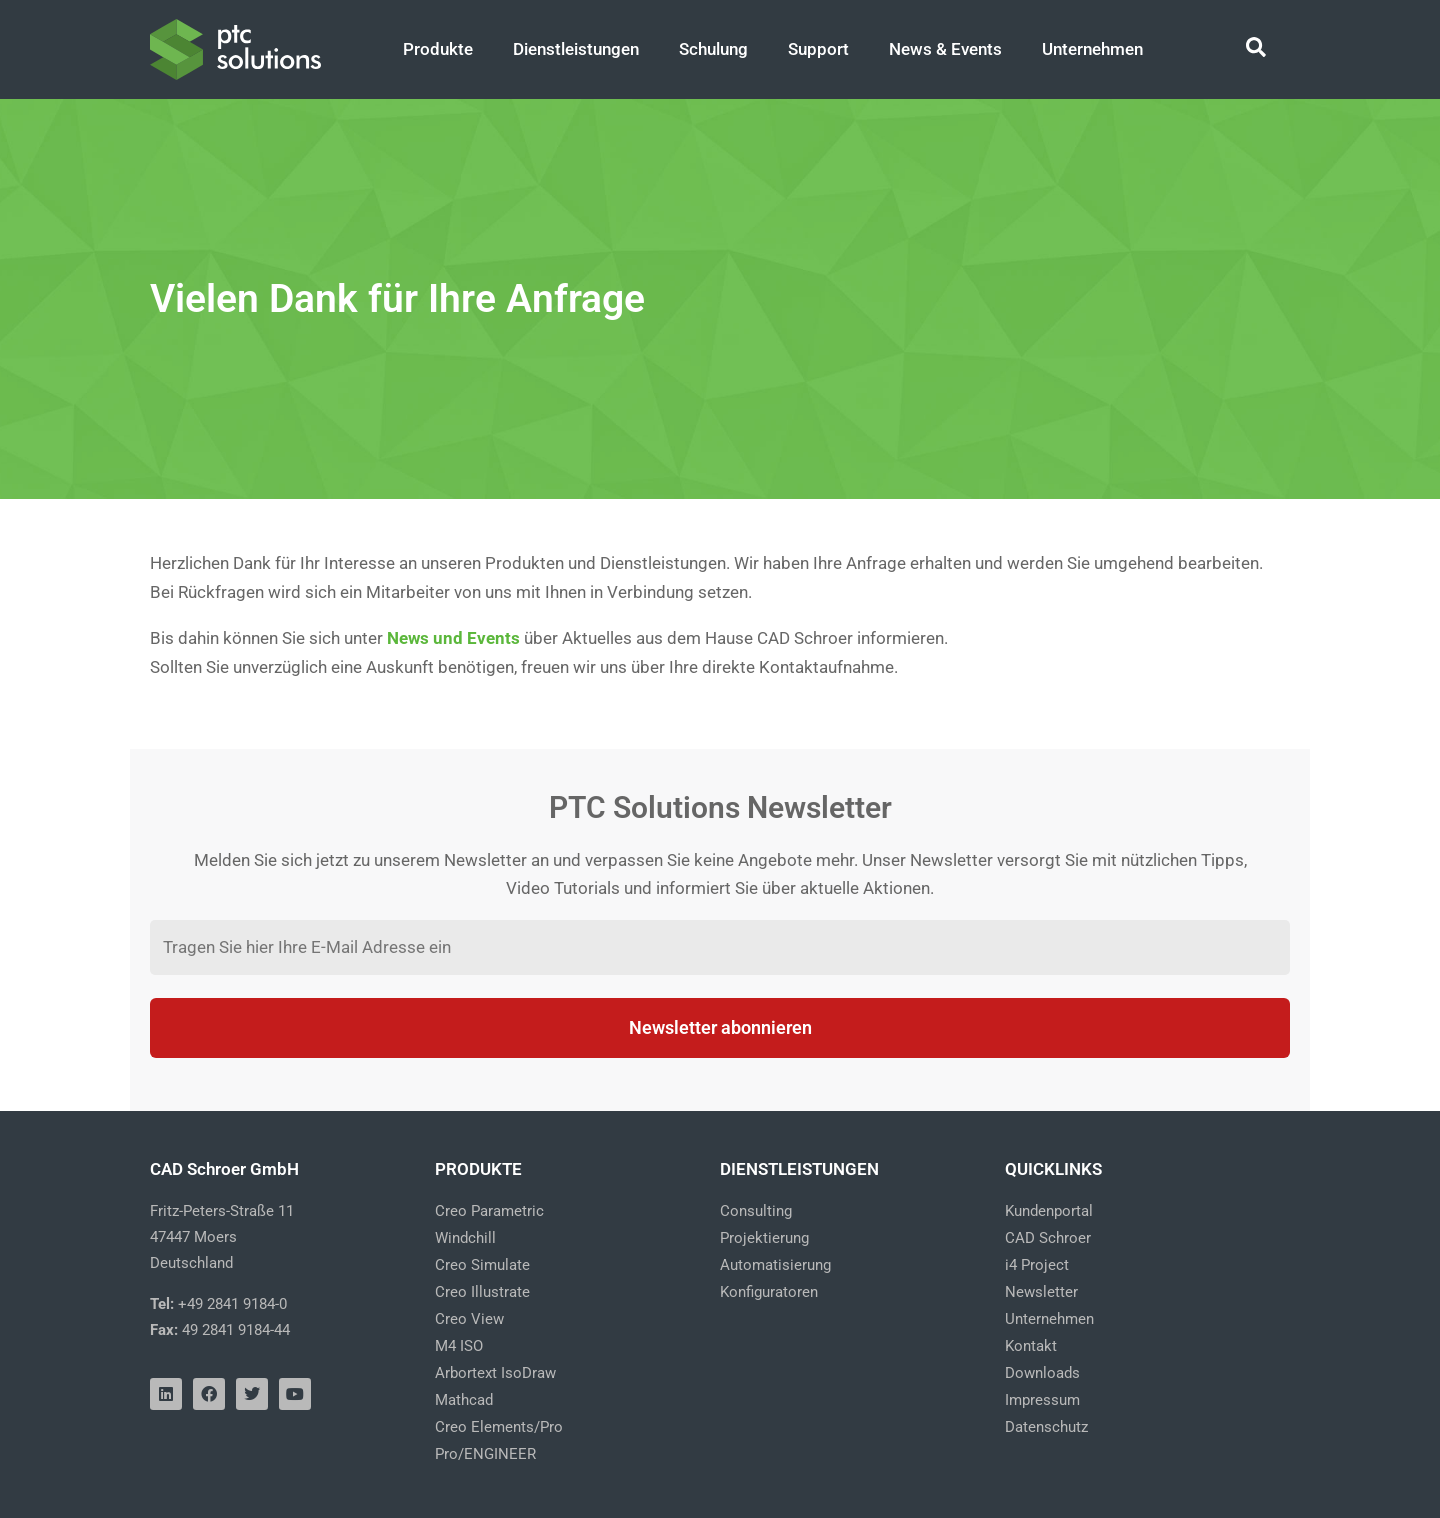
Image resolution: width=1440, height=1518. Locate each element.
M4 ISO (459, 1346)
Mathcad (464, 1400)
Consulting (756, 1211)
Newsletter (1041, 1292)
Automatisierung (775, 1265)
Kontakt (1031, 1346)
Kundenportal (1049, 1211)
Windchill (465, 1238)
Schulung (713, 49)
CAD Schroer (1048, 1238)
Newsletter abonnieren (720, 1027)
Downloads (1042, 1373)
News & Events (945, 49)
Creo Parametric (489, 1211)
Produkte (438, 49)
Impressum (1042, 1400)
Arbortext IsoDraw (495, 1373)
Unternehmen (1092, 49)
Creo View (469, 1319)
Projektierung (764, 1238)
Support (818, 49)
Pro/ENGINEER (485, 1454)
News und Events (453, 638)
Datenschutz (1046, 1427)
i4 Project (1037, 1265)
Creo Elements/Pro (499, 1427)
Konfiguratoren (769, 1292)
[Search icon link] (1257, 50)
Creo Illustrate (482, 1292)
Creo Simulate (482, 1265)
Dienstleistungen (576, 49)
